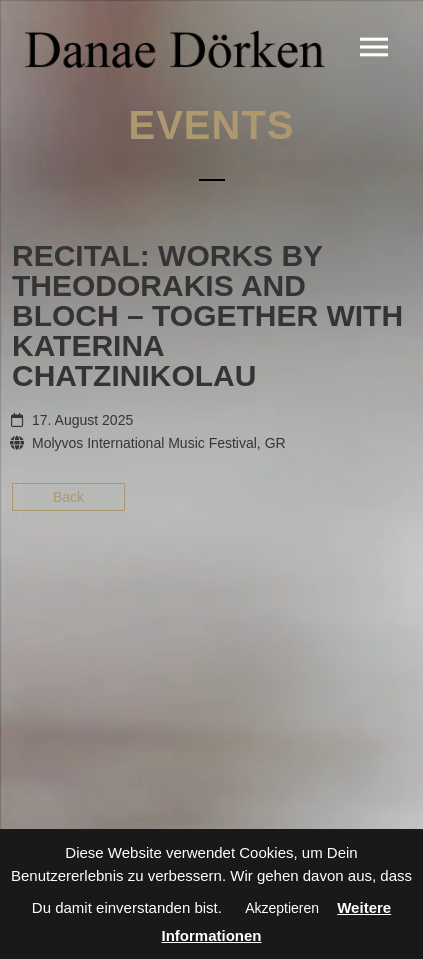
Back (68, 497)
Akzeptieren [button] (282, 908)
